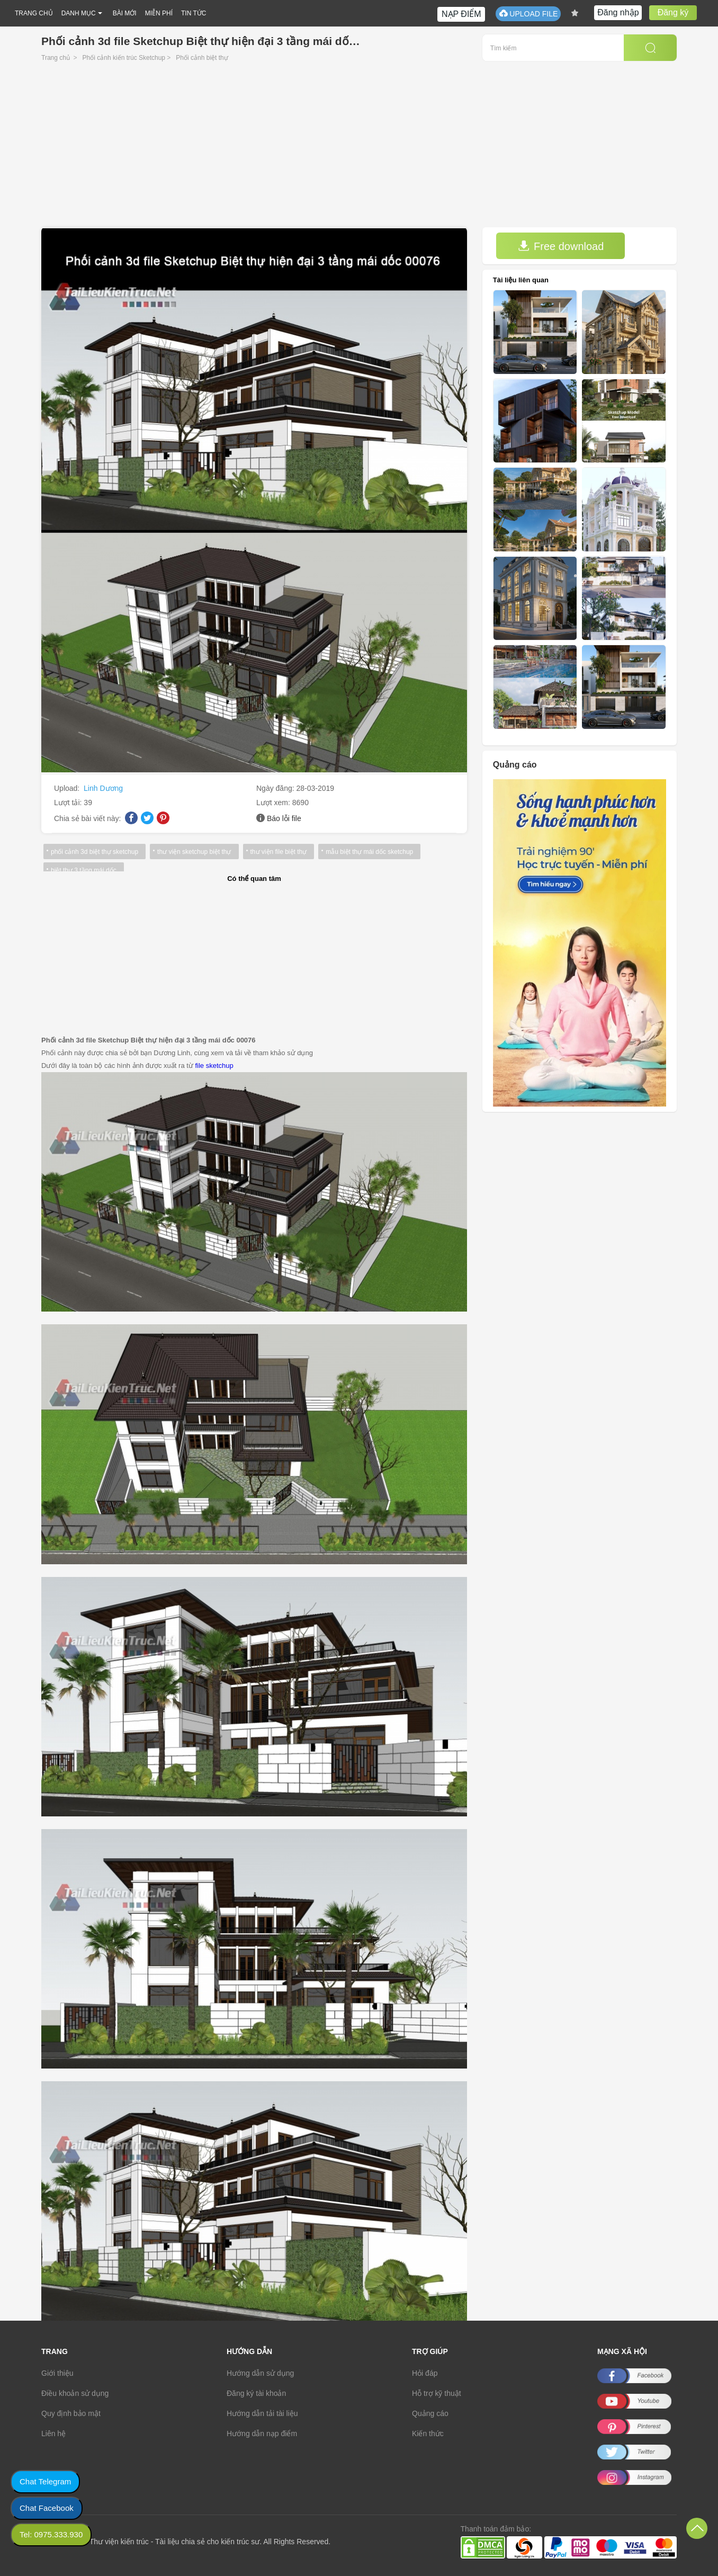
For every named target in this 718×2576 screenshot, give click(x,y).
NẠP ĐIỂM (461, 14)
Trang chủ (55, 57)
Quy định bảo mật (71, 2413)
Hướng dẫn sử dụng (260, 2373)
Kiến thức (428, 2433)
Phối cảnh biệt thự (202, 57)
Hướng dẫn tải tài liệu (262, 2413)
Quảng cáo (430, 2413)
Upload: (68, 788)
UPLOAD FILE (528, 13)
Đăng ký (673, 12)
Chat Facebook (47, 2507)
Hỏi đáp (424, 2373)
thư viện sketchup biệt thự (194, 851)
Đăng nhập (618, 12)
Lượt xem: (274, 802)
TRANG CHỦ (34, 13)
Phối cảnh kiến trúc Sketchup (124, 57)
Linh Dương (103, 788)
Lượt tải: (69, 802)
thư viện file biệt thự (278, 851)
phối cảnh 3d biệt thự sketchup (94, 851)
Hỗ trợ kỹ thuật (436, 2393)
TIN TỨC (193, 13)
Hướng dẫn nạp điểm (262, 2433)
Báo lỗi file (284, 818)
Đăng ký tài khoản (256, 2393)
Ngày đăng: (276, 788)
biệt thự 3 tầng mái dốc (83, 870)
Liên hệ (53, 2433)
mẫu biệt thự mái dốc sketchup (369, 851)
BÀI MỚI (125, 13)
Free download (561, 246)
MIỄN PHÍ (159, 13)
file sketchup (214, 1065)
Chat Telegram (45, 2481)
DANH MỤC (78, 13)
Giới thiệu (57, 2373)
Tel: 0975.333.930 (51, 2534)
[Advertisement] (359, 148)
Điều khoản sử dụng (75, 2393)
